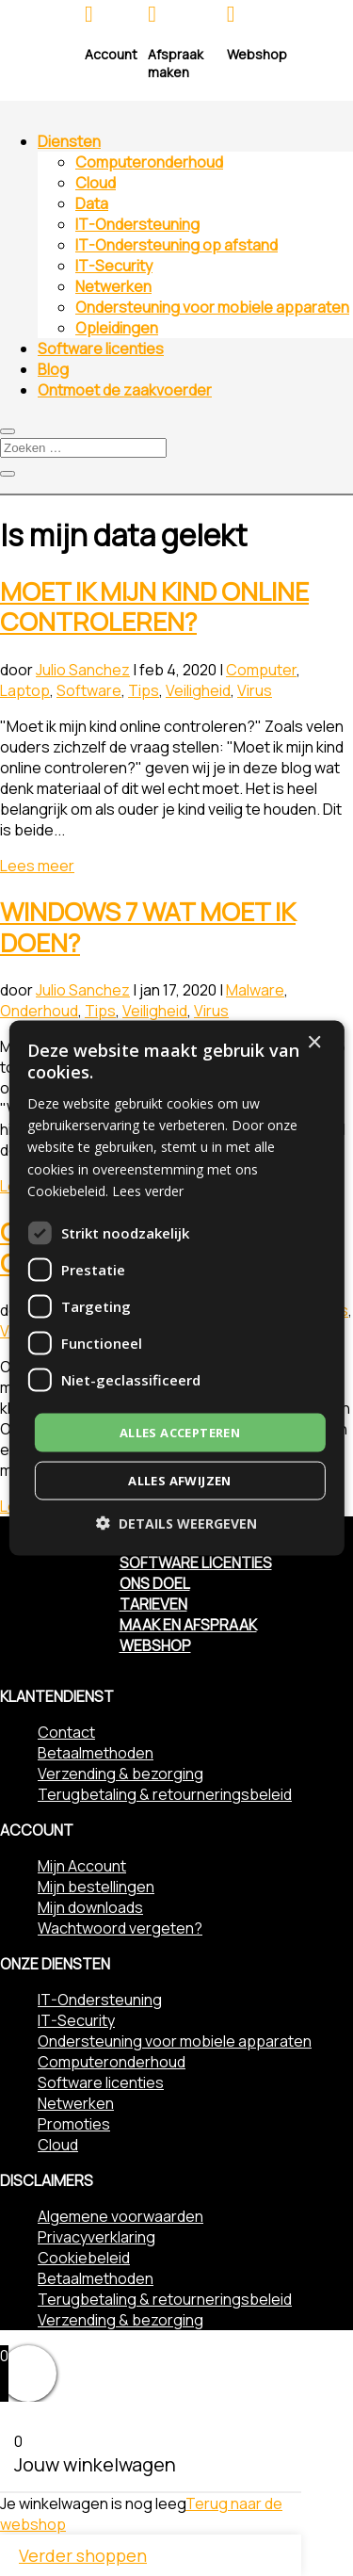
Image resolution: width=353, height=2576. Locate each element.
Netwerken (113, 286)
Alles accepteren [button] (180, 1431)
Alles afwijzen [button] (180, 1480)
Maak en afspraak (188, 1624)
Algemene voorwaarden (120, 2216)
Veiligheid (198, 690)
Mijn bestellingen (96, 1886)
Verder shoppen (83, 2555)
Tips (143, 690)
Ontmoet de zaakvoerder (125, 390)
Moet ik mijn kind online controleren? (154, 607)
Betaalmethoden (95, 1752)
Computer (261, 669)
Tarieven (153, 1604)
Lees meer (37, 865)
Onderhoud (39, 1010)
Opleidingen (116, 327)
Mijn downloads (90, 1907)
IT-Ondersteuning (137, 224)
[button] (176, 1523)
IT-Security (113, 265)
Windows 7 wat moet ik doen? (148, 927)
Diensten (69, 141)
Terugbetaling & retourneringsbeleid (165, 1794)
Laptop (25, 690)
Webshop (155, 1645)
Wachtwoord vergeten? (120, 1928)
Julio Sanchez (83, 669)
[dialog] (176, 1288)
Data (91, 203)
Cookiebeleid (84, 2257)
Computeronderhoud (149, 162)
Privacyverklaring (96, 2237)
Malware (255, 990)
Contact (66, 1732)
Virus (254, 690)
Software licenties (101, 348)
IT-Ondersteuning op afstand (176, 245)
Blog (53, 369)
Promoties (74, 2124)
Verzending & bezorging (120, 1773)
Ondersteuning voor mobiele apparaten (212, 307)
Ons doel (155, 1583)
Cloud (95, 182)
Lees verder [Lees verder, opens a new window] (148, 1190)
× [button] (314, 1042)
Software (88, 690)
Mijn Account (82, 1865)
